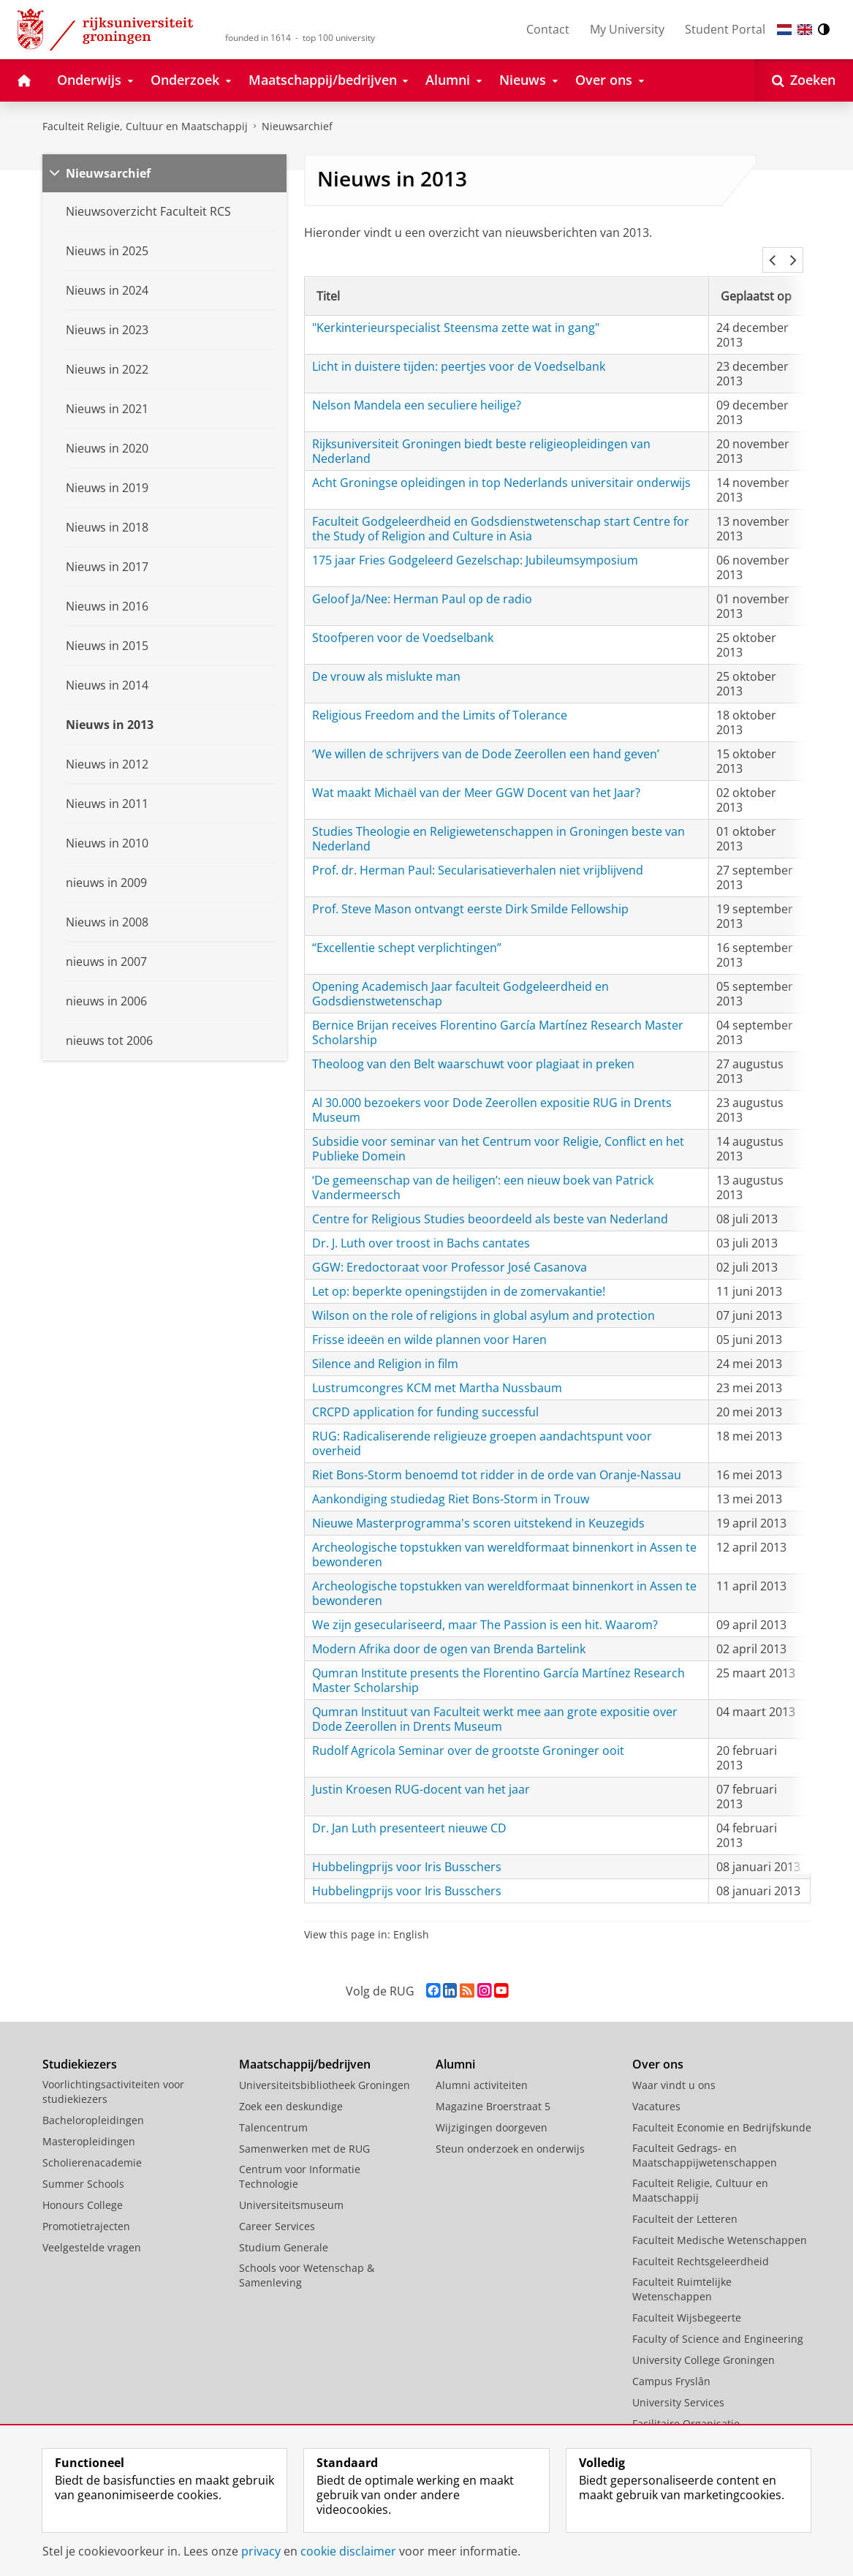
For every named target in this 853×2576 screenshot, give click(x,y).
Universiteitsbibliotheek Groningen (324, 2067)
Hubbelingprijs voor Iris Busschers (406, 1849)
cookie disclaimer (348, 2551)
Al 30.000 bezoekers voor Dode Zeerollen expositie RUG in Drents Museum (492, 1092)
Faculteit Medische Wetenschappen (719, 2222)
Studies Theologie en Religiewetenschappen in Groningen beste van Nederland (498, 821)
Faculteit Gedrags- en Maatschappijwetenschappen (704, 2137)
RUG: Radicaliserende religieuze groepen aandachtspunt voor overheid (482, 1425)
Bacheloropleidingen (93, 2102)
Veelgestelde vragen (91, 2230)
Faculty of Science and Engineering (717, 2321)
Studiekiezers (79, 2046)
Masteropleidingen (88, 2124)
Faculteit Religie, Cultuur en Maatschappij (145, 126)
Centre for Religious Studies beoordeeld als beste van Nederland (490, 1201)
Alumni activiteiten (482, 2067)
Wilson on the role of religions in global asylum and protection (483, 1298)
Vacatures (656, 2089)
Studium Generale (283, 2230)
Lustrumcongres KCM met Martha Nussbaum (437, 1370)
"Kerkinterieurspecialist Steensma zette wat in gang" (455, 310)
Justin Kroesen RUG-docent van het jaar (421, 1772)
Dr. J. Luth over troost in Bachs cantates (421, 1225)
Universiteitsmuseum (291, 2187)
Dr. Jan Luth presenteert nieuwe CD (409, 1810)
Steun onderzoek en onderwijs (510, 2131)
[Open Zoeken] (803, 80)
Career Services (277, 2209)
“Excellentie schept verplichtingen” (406, 930)
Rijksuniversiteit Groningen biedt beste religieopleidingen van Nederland (481, 433)
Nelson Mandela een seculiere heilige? (416, 387)
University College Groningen (703, 2342)
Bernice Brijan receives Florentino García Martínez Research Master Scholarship (497, 1015)
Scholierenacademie (92, 2145)
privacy (261, 2551)
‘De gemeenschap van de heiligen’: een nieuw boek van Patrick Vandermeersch (482, 1170)
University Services (678, 2385)
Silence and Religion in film (385, 1346)
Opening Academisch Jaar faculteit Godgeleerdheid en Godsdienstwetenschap (460, 976)
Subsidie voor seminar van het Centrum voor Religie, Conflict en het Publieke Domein (498, 1131)
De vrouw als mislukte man (386, 659)
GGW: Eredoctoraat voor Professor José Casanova (449, 1250)
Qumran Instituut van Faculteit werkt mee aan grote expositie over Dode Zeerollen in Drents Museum (495, 1701)
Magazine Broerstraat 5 (493, 2089)
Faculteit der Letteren (685, 2201)
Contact (547, 29)
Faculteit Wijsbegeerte (686, 2300)
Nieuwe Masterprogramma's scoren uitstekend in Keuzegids (478, 1505)
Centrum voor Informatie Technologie (299, 2159)
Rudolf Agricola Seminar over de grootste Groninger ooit (468, 1733)
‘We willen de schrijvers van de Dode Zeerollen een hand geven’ (485, 736)
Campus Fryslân (671, 2364)
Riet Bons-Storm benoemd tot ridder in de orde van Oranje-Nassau (496, 1457)
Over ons (657, 2046)
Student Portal (725, 29)
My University (627, 29)
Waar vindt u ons (674, 2067)
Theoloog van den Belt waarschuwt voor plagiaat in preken (473, 1046)
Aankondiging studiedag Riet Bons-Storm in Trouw (450, 1481)
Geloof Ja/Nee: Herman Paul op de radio (422, 581)
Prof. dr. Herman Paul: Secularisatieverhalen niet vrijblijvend (477, 853)
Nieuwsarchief (297, 126)
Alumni (455, 2046)
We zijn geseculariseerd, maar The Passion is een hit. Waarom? (485, 1607)
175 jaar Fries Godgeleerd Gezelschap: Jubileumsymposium (475, 543)
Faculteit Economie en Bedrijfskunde (721, 2110)
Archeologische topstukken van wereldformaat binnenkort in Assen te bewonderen (504, 1537)
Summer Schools (83, 2166)
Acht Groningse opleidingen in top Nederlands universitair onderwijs (501, 465)
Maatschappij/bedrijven (305, 2046)
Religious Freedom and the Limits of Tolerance (439, 698)
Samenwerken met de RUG (304, 2131)
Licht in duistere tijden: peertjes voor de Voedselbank (458, 349)
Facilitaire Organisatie (686, 2406)
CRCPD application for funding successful (425, 1394)
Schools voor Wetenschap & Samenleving (306, 2257)
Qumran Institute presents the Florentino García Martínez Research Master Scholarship (498, 1662)
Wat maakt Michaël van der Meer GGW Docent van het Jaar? (476, 775)
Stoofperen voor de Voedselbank (402, 620)
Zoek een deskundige (291, 2089)
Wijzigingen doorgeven (491, 2110)
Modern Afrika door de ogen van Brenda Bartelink (448, 1631)
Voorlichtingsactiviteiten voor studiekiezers (113, 2074)
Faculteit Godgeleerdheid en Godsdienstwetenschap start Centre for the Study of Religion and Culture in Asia (500, 511)
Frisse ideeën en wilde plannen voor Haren (429, 1322)
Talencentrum (273, 2110)
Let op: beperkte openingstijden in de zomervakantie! (458, 1274)
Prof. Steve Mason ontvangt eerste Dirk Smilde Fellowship (470, 891)
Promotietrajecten (86, 2209)
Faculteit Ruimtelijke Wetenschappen (682, 2271)
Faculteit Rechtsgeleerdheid (700, 2244)
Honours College (82, 2187)
